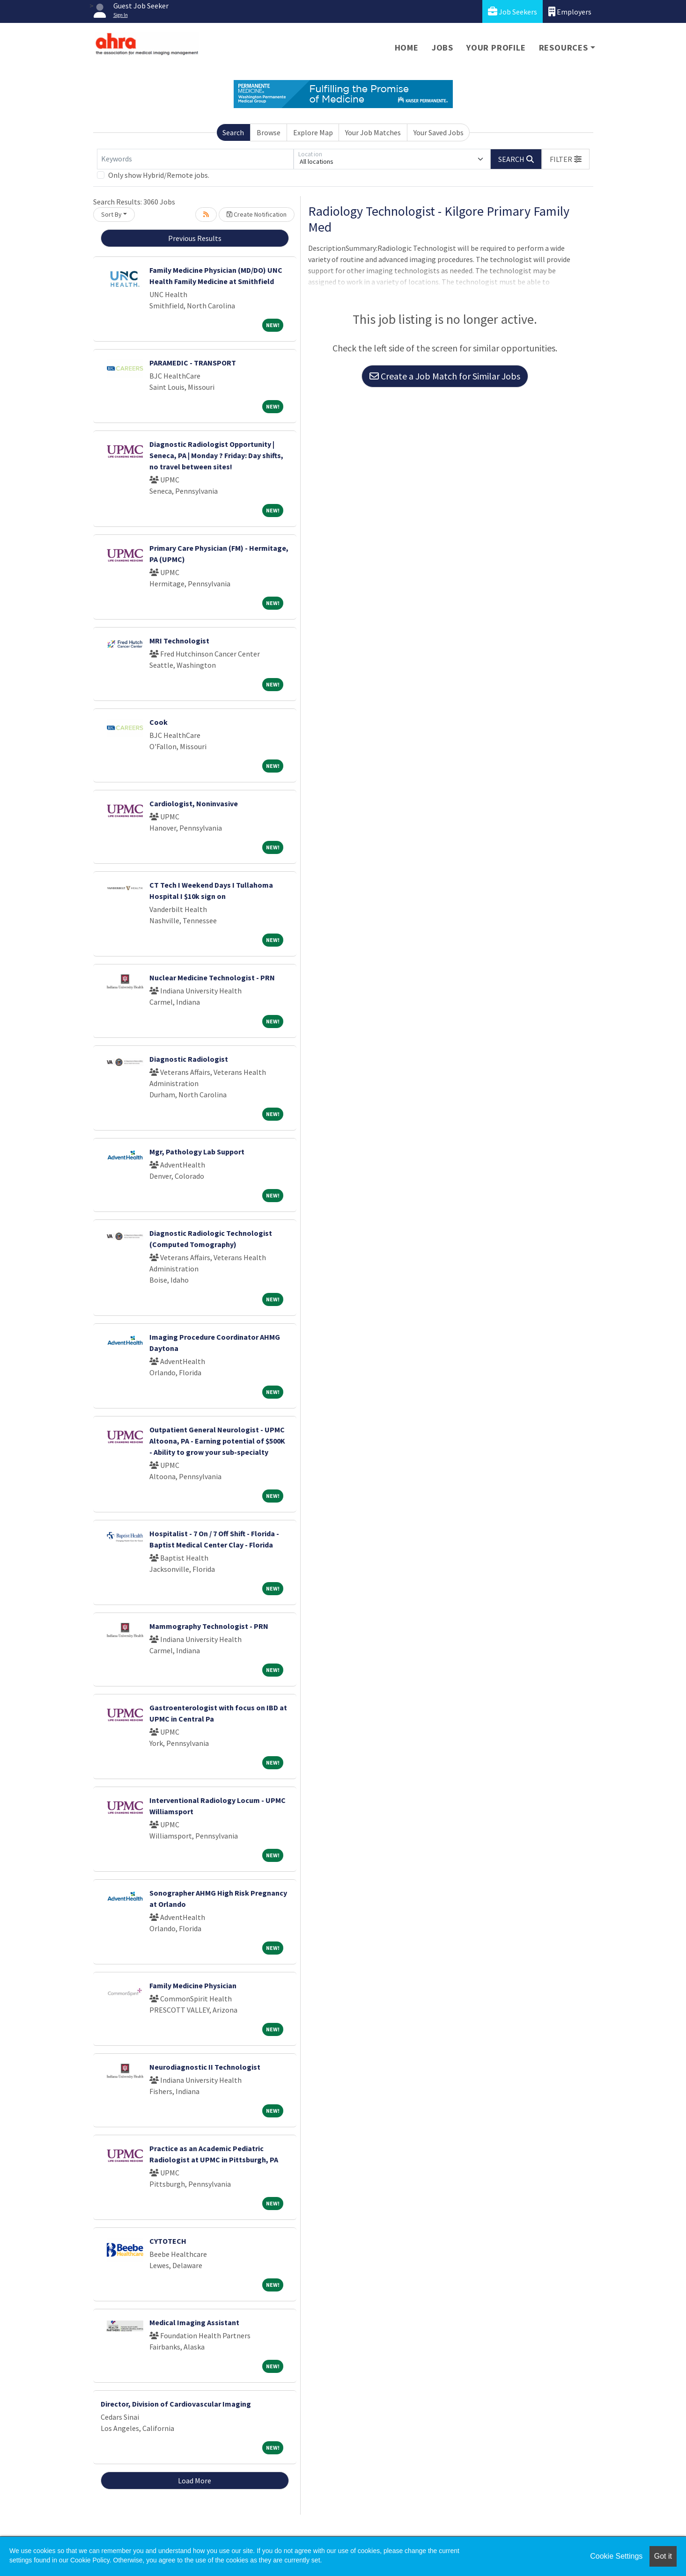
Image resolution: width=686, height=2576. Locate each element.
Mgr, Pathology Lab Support (196, 1151)
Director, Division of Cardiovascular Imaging (176, 2403)
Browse (268, 132)
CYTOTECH (167, 2241)
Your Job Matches (373, 132)
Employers (569, 11)
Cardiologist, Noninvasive (193, 803)
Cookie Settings (616, 2556)
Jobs (442, 47)
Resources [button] (563, 47)
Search (233, 132)
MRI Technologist (179, 640)
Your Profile (496, 47)
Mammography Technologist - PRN (208, 1626)
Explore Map (313, 132)
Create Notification (257, 214)
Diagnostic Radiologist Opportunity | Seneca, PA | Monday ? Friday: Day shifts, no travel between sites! (216, 455)
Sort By (111, 214)
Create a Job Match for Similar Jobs (444, 376)
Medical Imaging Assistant (194, 2322)
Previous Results (194, 238)
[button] (566, 159)
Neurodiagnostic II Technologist (204, 2067)
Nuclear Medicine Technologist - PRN (212, 977)
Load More (194, 2480)
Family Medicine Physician (192, 1985)
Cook (158, 722)
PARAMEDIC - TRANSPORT (192, 362)
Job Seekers (512, 11)
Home (407, 47)
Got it (663, 2556)
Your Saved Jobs (438, 132)
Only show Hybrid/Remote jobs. (158, 175)
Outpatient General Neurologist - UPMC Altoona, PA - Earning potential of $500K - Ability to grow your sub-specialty (217, 1441)
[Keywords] (195, 159)
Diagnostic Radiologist (188, 1059)
